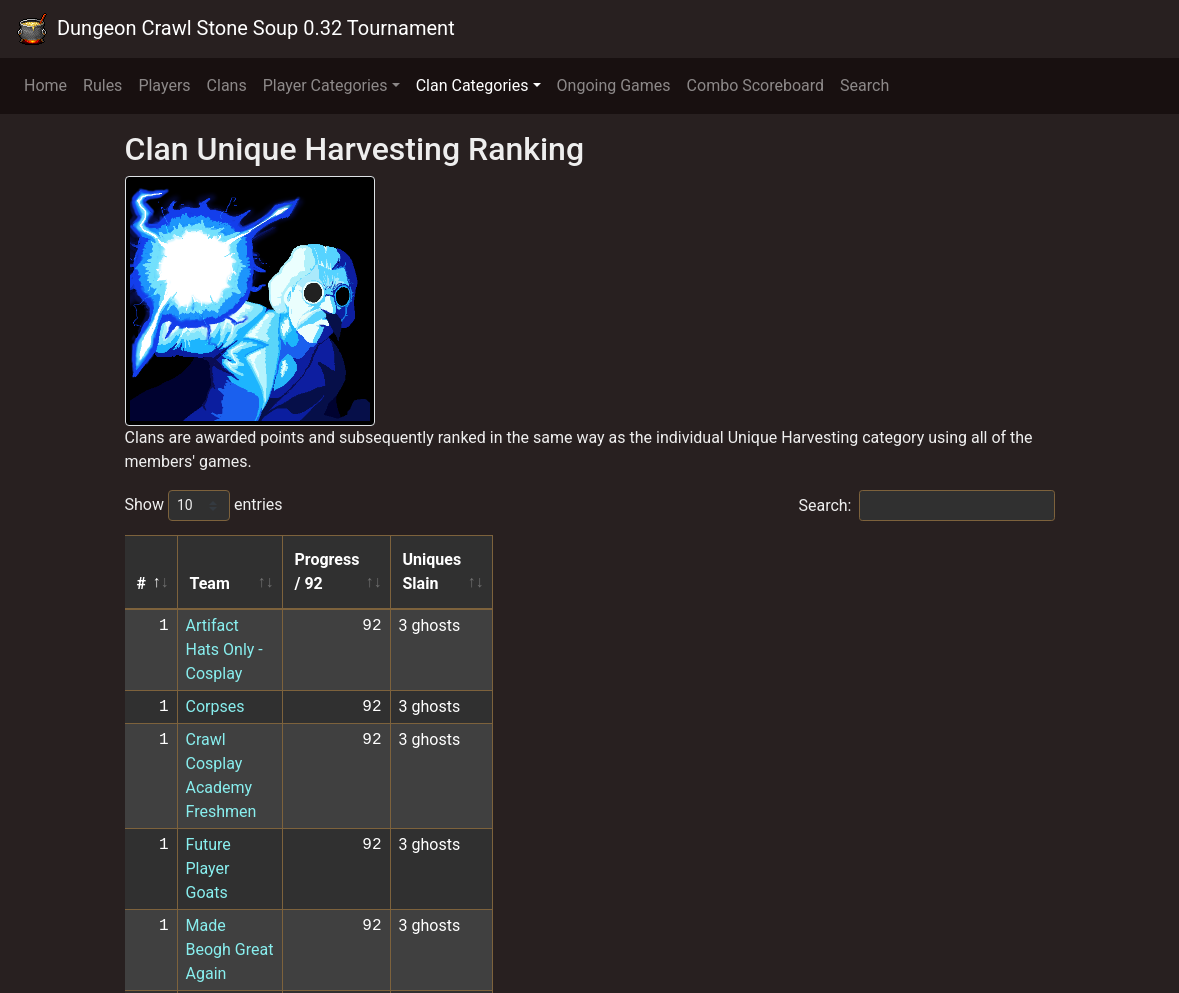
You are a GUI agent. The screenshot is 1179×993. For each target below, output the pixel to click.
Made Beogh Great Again (274, 733)
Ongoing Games (614, 85)
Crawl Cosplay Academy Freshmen (309, 667)
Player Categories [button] (325, 85)
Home (45, 85)
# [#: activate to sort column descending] (141, 559)
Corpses (215, 634)
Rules (102, 85)
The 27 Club (228, 799)
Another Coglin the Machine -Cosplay (317, 865)
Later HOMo (229, 898)
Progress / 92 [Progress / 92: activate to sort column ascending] (603, 559)
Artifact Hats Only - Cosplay (283, 601)
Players (164, 85)
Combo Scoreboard (756, 85)
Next (1024, 935)
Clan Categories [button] (472, 85)
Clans (227, 85)
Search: (926, 505)
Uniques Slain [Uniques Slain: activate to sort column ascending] (745, 559)
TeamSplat (224, 766)
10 (974, 935)
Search (864, 85)
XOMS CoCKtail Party (261, 832)
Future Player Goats (255, 700)
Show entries (204, 505)
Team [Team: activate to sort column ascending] (210, 559)
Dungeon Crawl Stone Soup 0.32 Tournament (235, 29)
